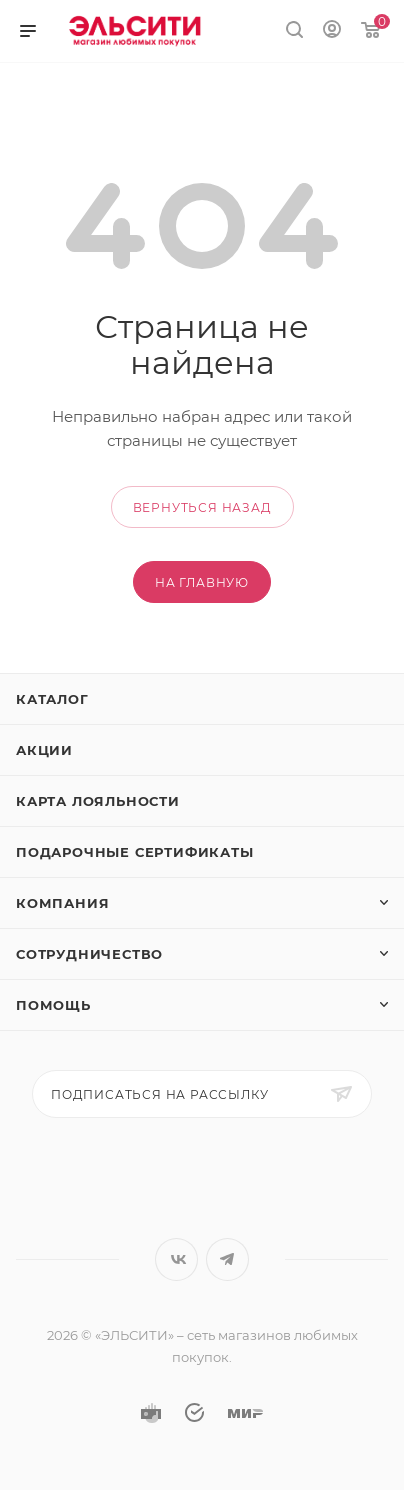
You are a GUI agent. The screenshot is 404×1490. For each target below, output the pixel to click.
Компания (62, 903)
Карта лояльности (98, 801)
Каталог (52, 699)
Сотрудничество (89, 954)
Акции (44, 750)
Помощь (53, 1005)
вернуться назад (202, 507)
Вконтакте (176, 1259)
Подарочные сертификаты (135, 852)
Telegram (227, 1259)
